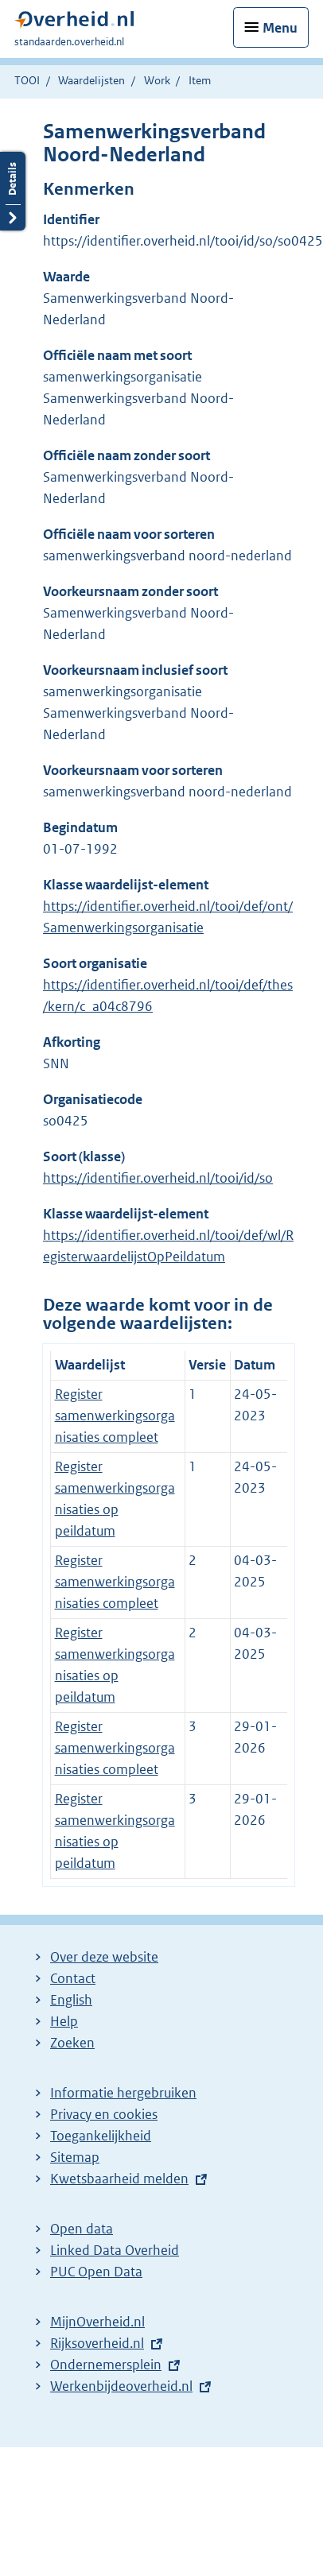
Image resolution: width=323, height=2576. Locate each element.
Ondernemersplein (106, 2364)
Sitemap (74, 2157)
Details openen (12, 191)
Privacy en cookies (104, 2114)
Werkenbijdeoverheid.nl (121, 2386)
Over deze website (104, 1957)
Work (157, 80)
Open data (81, 2228)
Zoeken (72, 2042)
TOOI (27, 80)
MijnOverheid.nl (97, 2321)
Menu (280, 28)
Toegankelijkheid (100, 2135)
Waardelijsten (91, 80)
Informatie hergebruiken (123, 2092)
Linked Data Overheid (114, 2250)
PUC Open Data (96, 2271)
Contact (72, 1978)
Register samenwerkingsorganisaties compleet (115, 1415)
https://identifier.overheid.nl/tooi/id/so (158, 1178)
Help (64, 2021)
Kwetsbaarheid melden (119, 2178)
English (71, 2000)
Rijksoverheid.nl (97, 2343)
